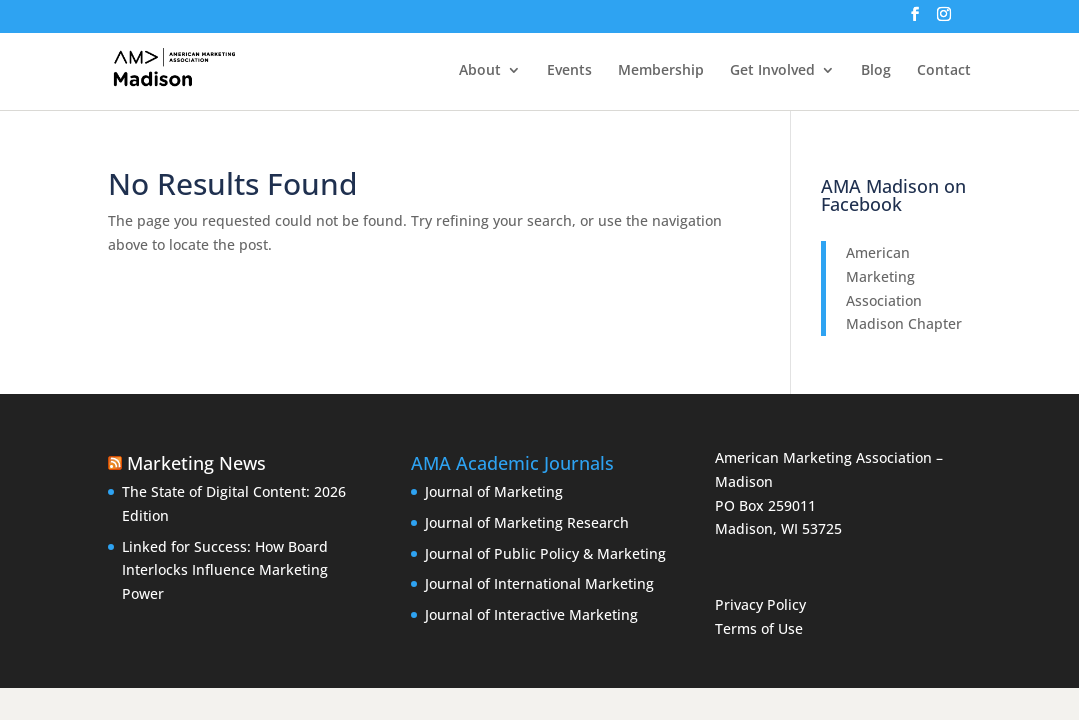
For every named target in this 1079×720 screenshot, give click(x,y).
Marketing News (196, 463)
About (480, 71)
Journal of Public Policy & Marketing (545, 553)
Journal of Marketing (494, 491)
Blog (876, 71)
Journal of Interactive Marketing (531, 614)
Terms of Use (759, 628)
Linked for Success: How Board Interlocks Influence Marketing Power (225, 570)
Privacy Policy (760, 604)
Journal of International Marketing (539, 583)
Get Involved (772, 71)
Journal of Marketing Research (527, 522)
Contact (944, 71)
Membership (661, 71)
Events (569, 71)
